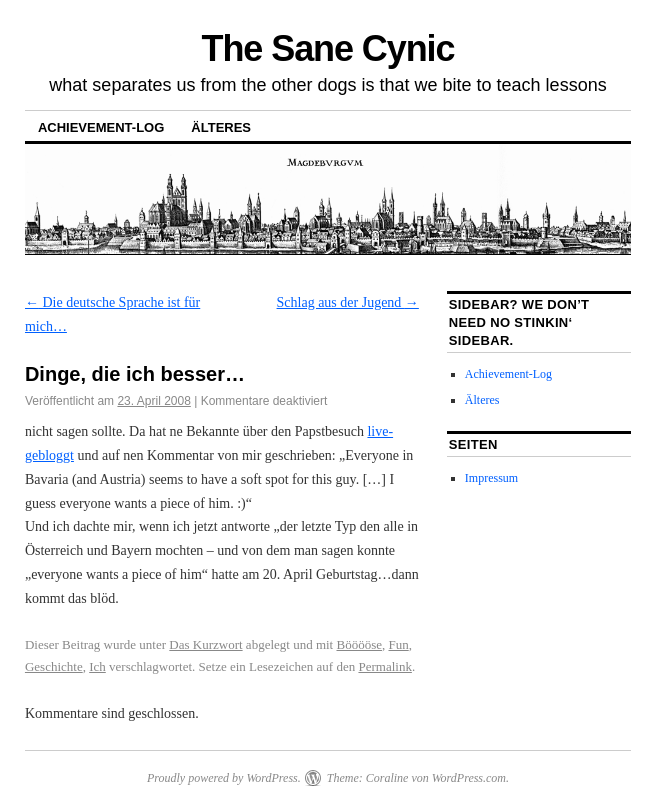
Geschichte (54, 666)
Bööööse (359, 644)
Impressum (491, 478)
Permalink (384, 666)
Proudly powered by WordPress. (224, 778)
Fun (398, 644)
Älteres (221, 127)
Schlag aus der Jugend (348, 302)
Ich (97, 666)
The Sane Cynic (328, 48)
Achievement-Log (101, 127)
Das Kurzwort (205, 644)
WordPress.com (469, 778)
